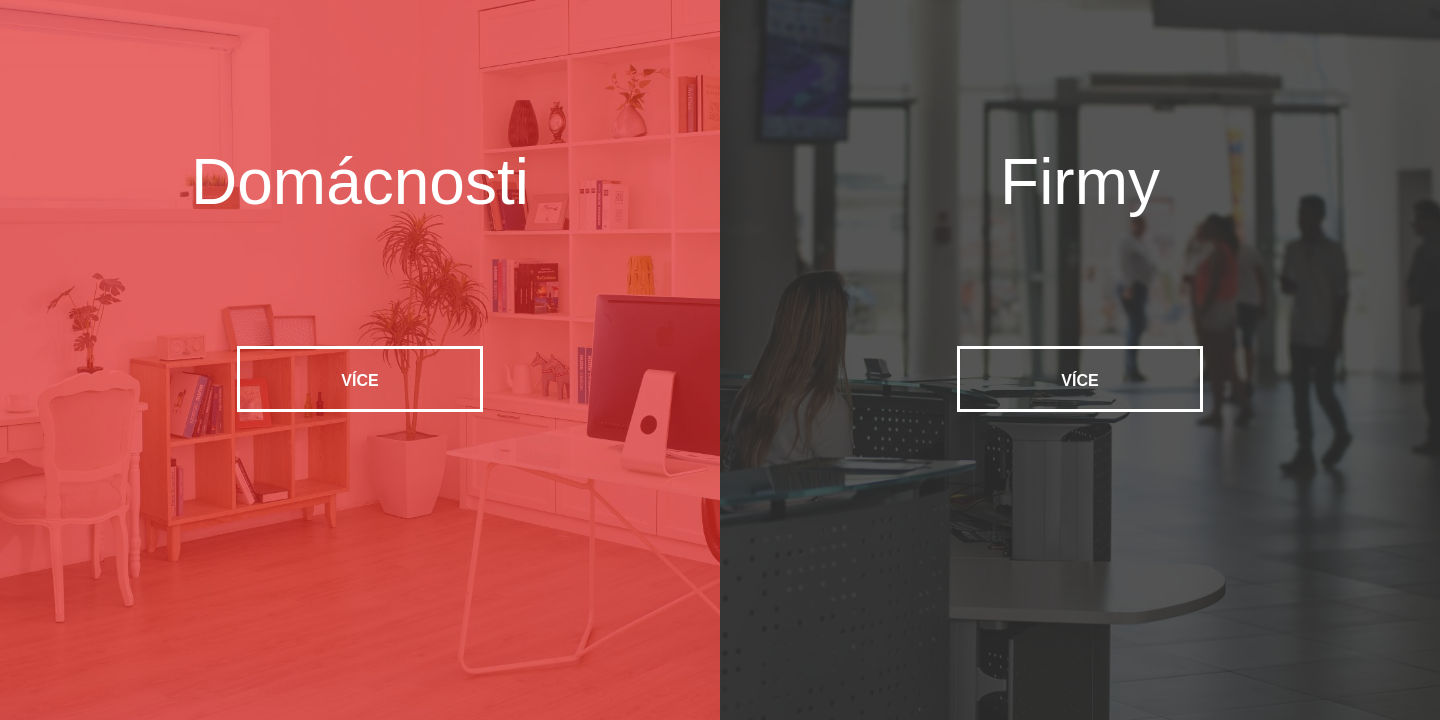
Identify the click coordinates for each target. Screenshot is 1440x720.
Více (359, 380)
